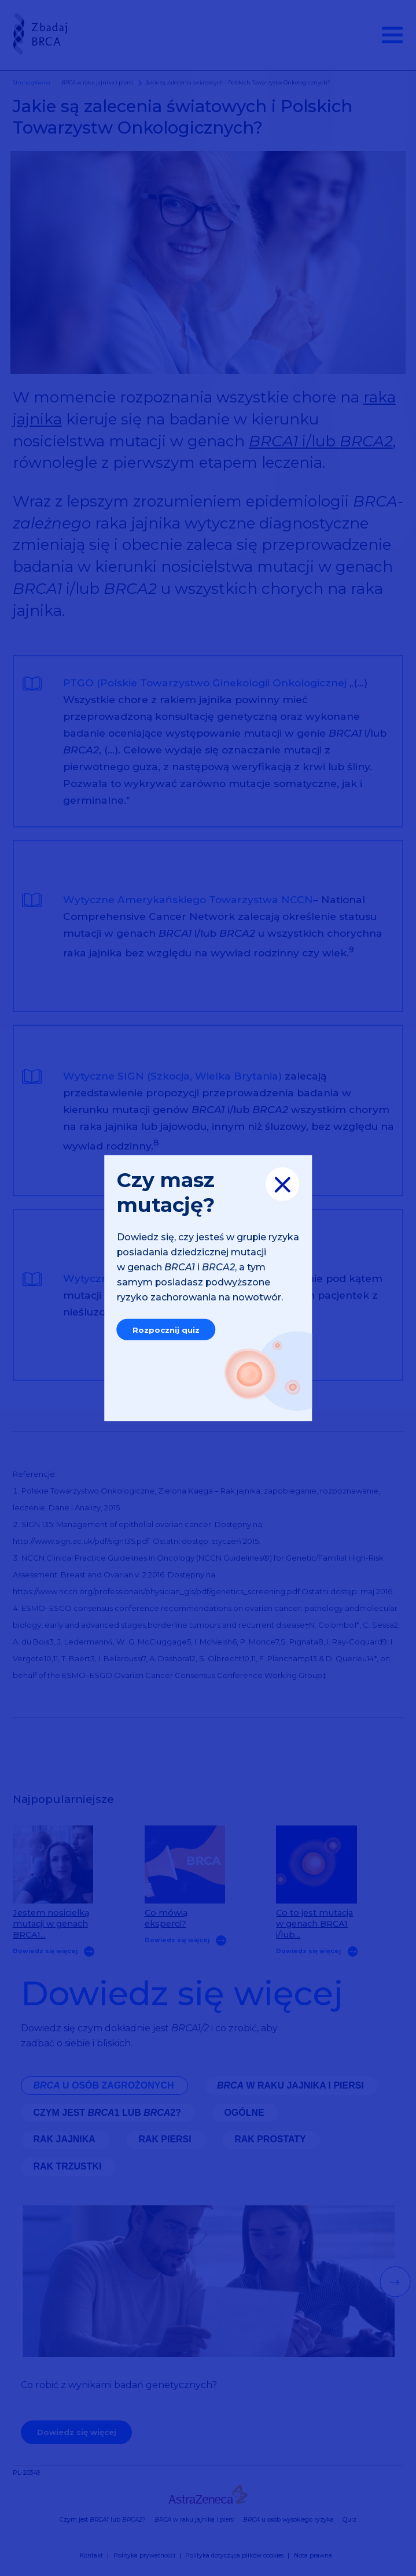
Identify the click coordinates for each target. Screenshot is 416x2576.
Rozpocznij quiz (166, 1329)
